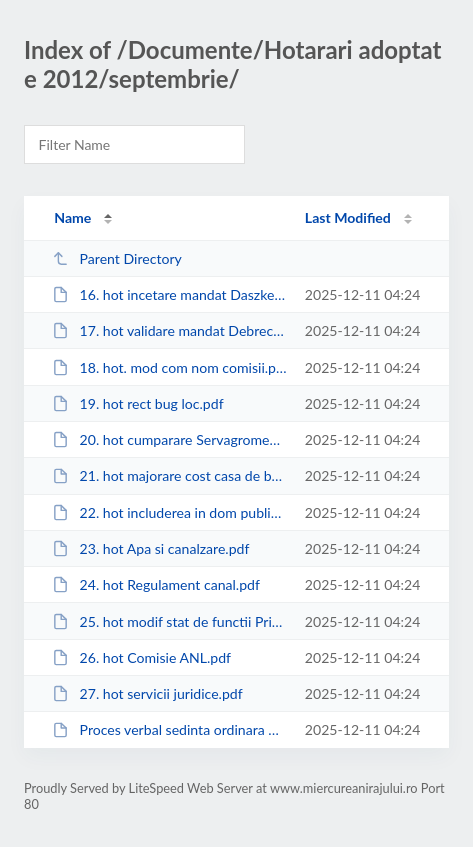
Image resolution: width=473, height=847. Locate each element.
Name (72, 217)
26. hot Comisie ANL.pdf (141, 657)
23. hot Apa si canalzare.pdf (150, 548)
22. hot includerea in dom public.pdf (169, 512)
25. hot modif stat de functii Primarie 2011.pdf (169, 621)
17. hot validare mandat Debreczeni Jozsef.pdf (169, 330)
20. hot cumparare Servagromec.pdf (169, 439)
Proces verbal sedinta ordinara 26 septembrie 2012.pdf (169, 729)
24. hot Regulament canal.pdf (156, 584)
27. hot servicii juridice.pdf (147, 693)
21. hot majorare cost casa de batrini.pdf (169, 475)
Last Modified (348, 217)
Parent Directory (117, 258)
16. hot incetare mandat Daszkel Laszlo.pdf (169, 294)
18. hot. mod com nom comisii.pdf (169, 367)
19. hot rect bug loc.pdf (137, 403)
